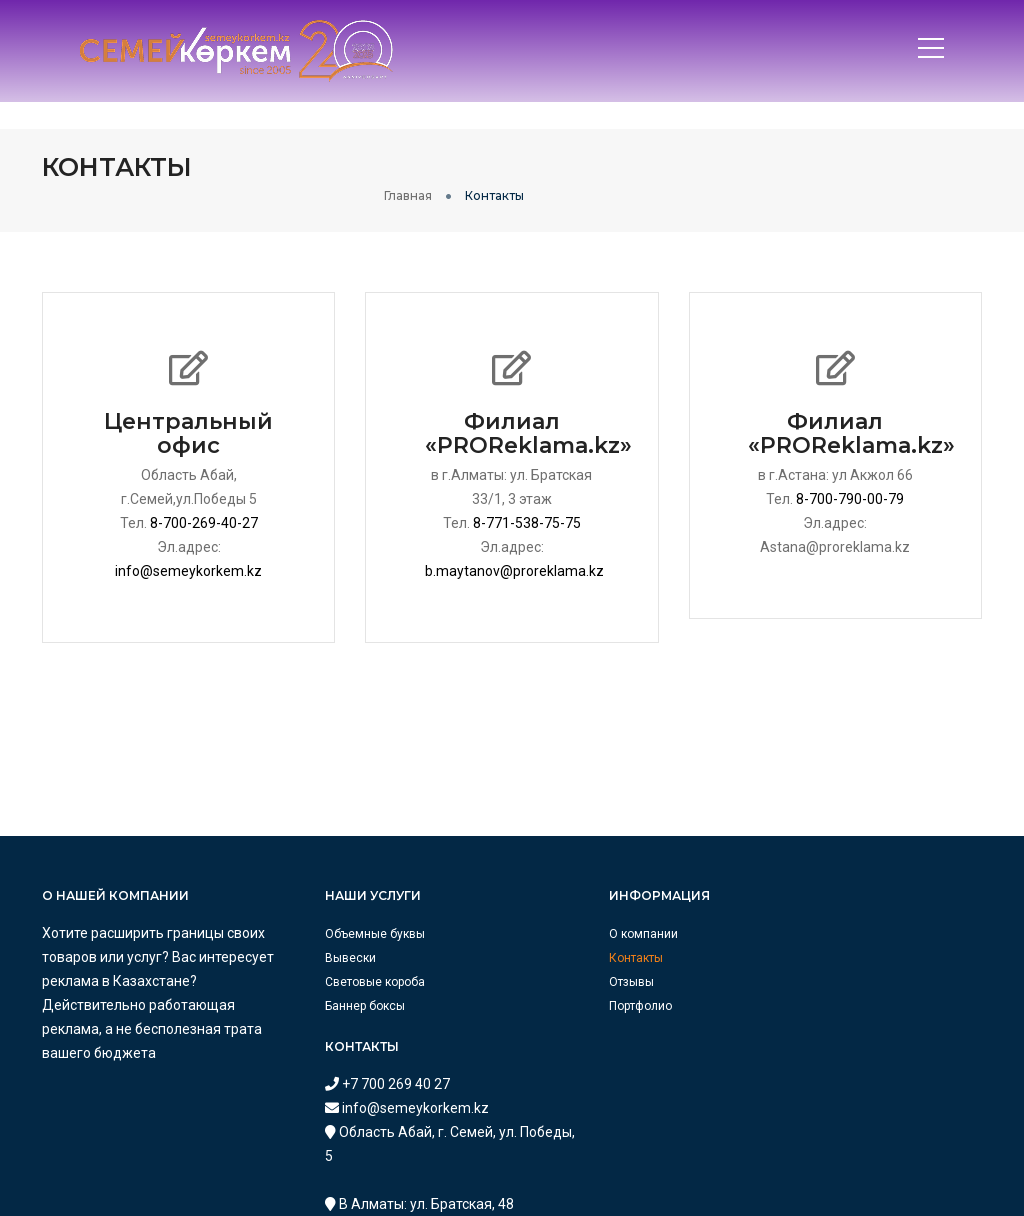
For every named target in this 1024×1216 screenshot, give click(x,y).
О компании (561, 911)
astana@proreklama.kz (852, 1174)
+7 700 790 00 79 (832, 1150)
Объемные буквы (335, 911)
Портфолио (558, 983)
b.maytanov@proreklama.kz (515, 548)
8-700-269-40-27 (204, 500)
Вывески (310, 935)
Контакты (554, 935)
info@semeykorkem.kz (188, 548)
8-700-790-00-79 (850, 476)
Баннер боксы (325, 983)
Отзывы (549, 959)
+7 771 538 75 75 (832, 1054)
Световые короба (335, 959)
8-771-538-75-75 (527, 500)
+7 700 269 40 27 (832, 910)
